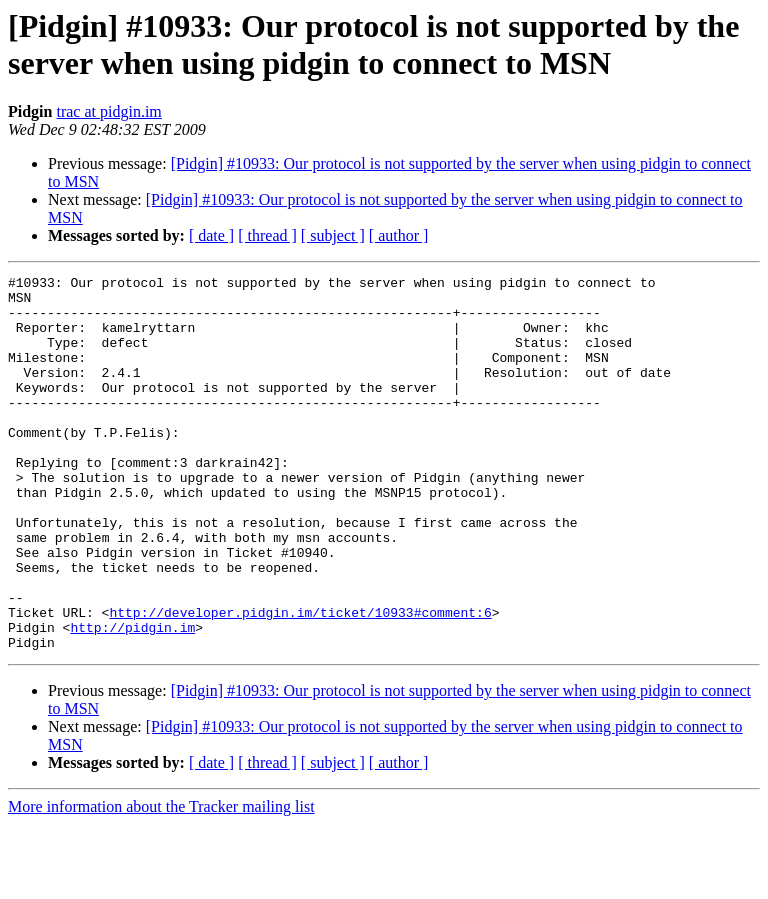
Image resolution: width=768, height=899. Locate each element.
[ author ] (399, 235)
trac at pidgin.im (108, 111)
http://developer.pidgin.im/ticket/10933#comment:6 (300, 681)
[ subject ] (333, 235)
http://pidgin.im (132, 699)
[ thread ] (267, 235)
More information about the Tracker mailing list (161, 881)
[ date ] (211, 235)
